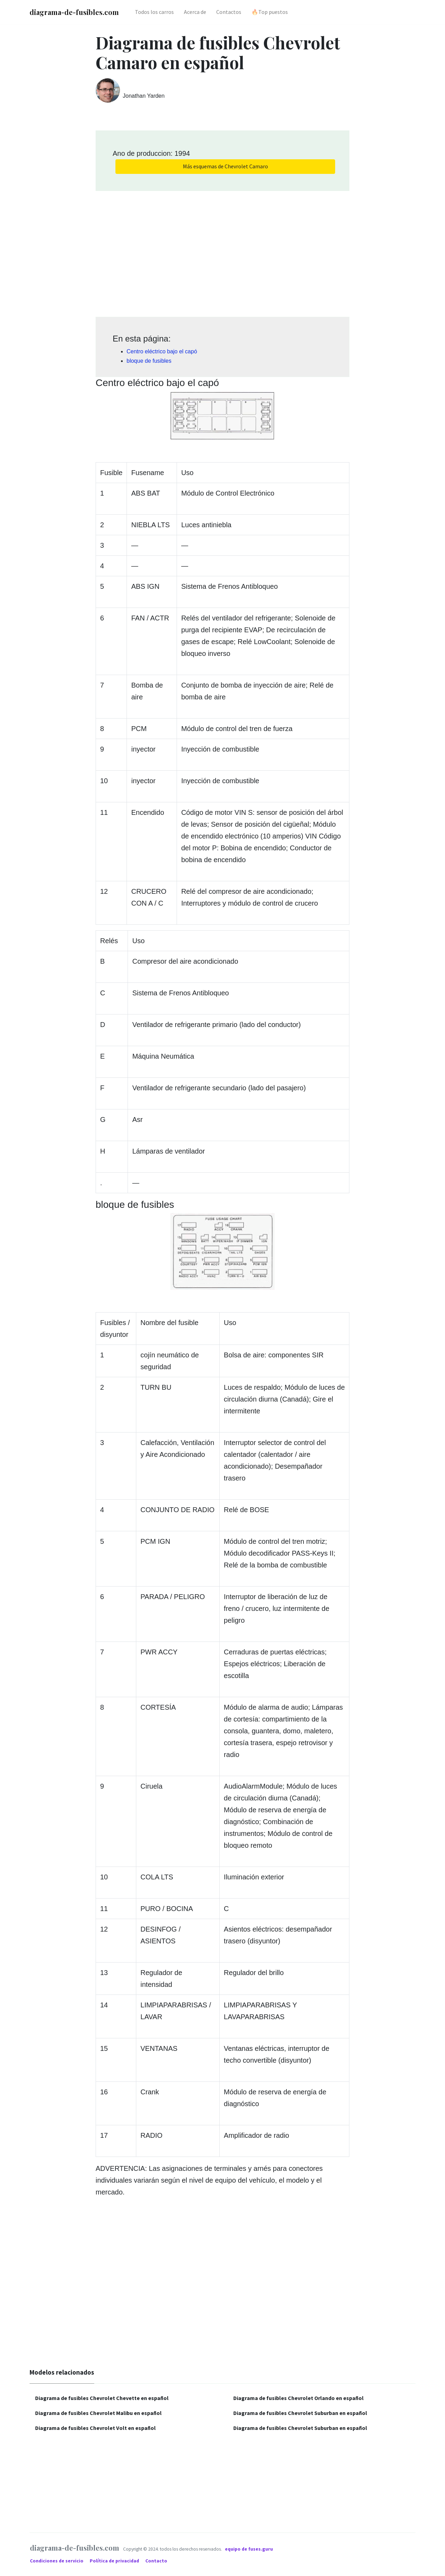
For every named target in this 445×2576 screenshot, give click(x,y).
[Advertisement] (222, 251)
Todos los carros (154, 11)
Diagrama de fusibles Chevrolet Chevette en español (102, 2397)
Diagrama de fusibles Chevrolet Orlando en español (298, 2397)
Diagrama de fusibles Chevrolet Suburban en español (300, 2412)
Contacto (156, 2561)
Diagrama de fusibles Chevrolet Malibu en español (98, 2412)
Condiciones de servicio (57, 2561)
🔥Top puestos (269, 11)
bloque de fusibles (149, 361)
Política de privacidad (115, 2561)
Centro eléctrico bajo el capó (162, 351)
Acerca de (195, 11)
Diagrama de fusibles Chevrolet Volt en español (95, 2427)
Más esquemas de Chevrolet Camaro (225, 166)
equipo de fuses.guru (249, 2549)
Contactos (228, 11)
